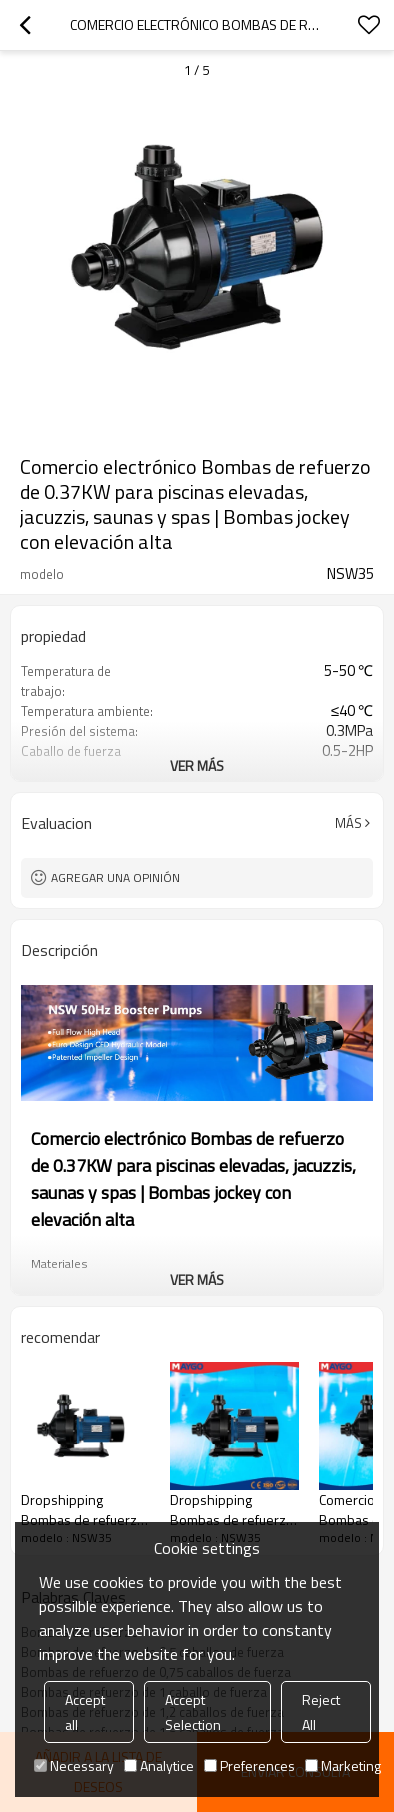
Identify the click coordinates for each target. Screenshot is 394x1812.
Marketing (343, 1765)
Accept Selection (193, 1712)
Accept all (85, 1712)
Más (348, 823)
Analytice (159, 1765)
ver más (197, 765)
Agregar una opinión (115, 877)
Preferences (249, 1765)
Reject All (321, 1712)
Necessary (74, 1765)
